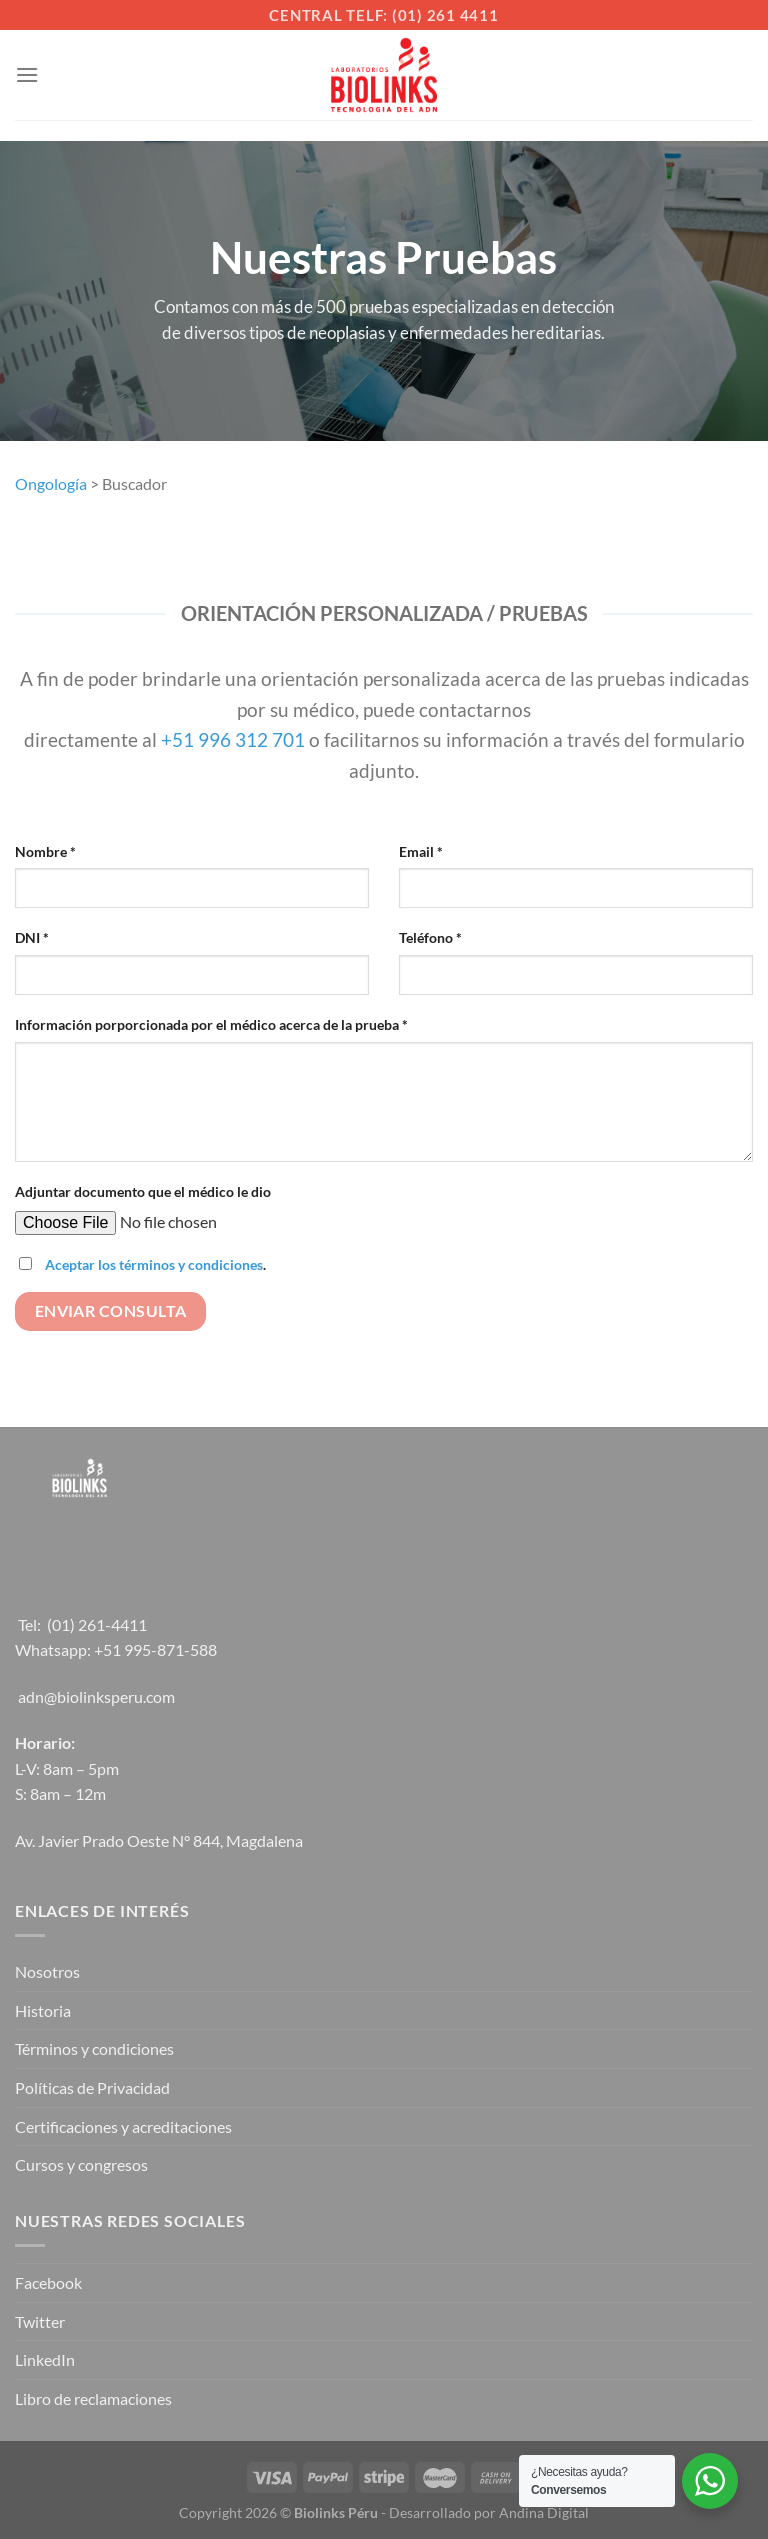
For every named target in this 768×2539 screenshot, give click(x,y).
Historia (43, 2010)
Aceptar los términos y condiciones (154, 1264)
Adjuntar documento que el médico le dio (143, 1191)
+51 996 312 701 (233, 739)
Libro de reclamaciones (93, 2398)
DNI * (32, 937)
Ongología (51, 483)
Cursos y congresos (81, 2164)
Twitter (40, 2321)
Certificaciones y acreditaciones (123, 2126)
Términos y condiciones (94, 2048)
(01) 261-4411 (97, 1624)
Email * (421, 851)
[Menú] (27, 74)
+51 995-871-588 (155, 1649)
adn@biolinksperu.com (96, 1696)
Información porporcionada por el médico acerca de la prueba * (211, 1024)
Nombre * (45, 851)
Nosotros (47, 1971)
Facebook (48, 2282)
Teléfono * (430, 937)
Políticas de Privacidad (92, 2087)
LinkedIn (45, 2359)
